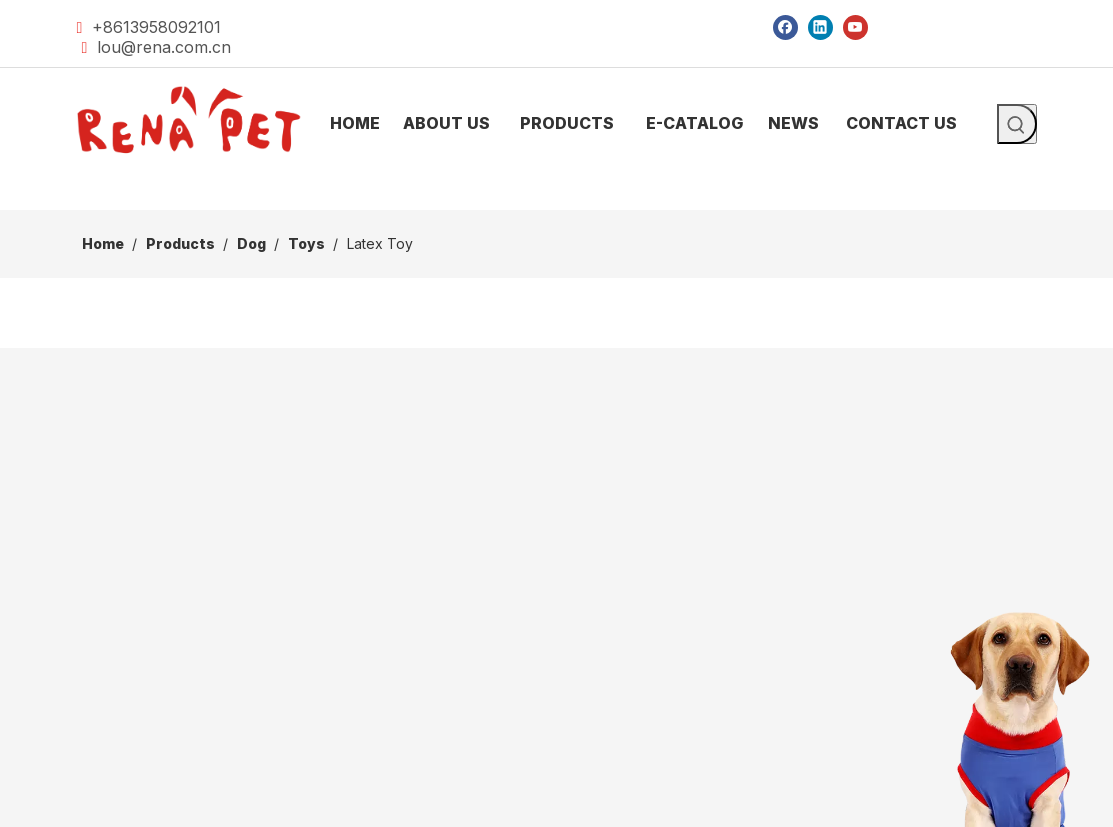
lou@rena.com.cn (164, 47)
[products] (557, 194)
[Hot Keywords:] (1017, 124)
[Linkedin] (820, 26)
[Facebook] (785, 26)
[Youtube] (855, 26)
